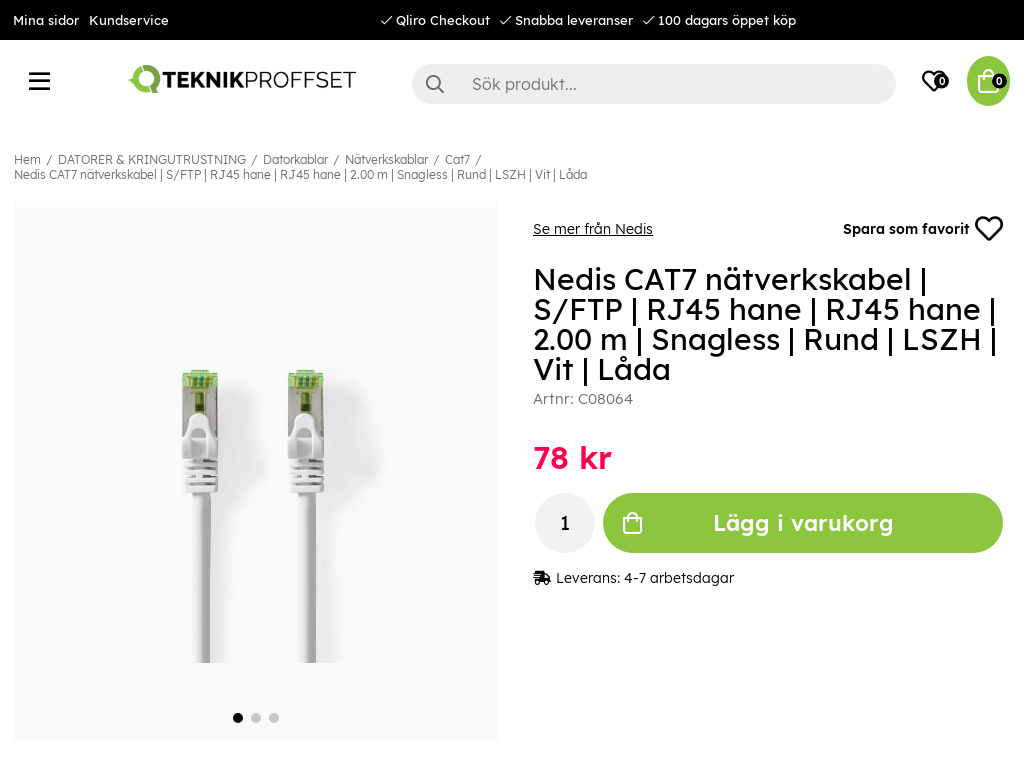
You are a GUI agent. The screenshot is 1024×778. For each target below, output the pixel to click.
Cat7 (457, 159)
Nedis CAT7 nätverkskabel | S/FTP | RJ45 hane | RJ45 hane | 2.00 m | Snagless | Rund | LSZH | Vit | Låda (300, 174)
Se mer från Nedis (593, 229)
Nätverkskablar (386, 159)
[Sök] (654, 84)
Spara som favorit (923, 229)
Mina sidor (46, 20)
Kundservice (129, 20)
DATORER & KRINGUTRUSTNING (152, 159)
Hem (27, 159)
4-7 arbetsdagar (679, 578)
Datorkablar (295, 159)
